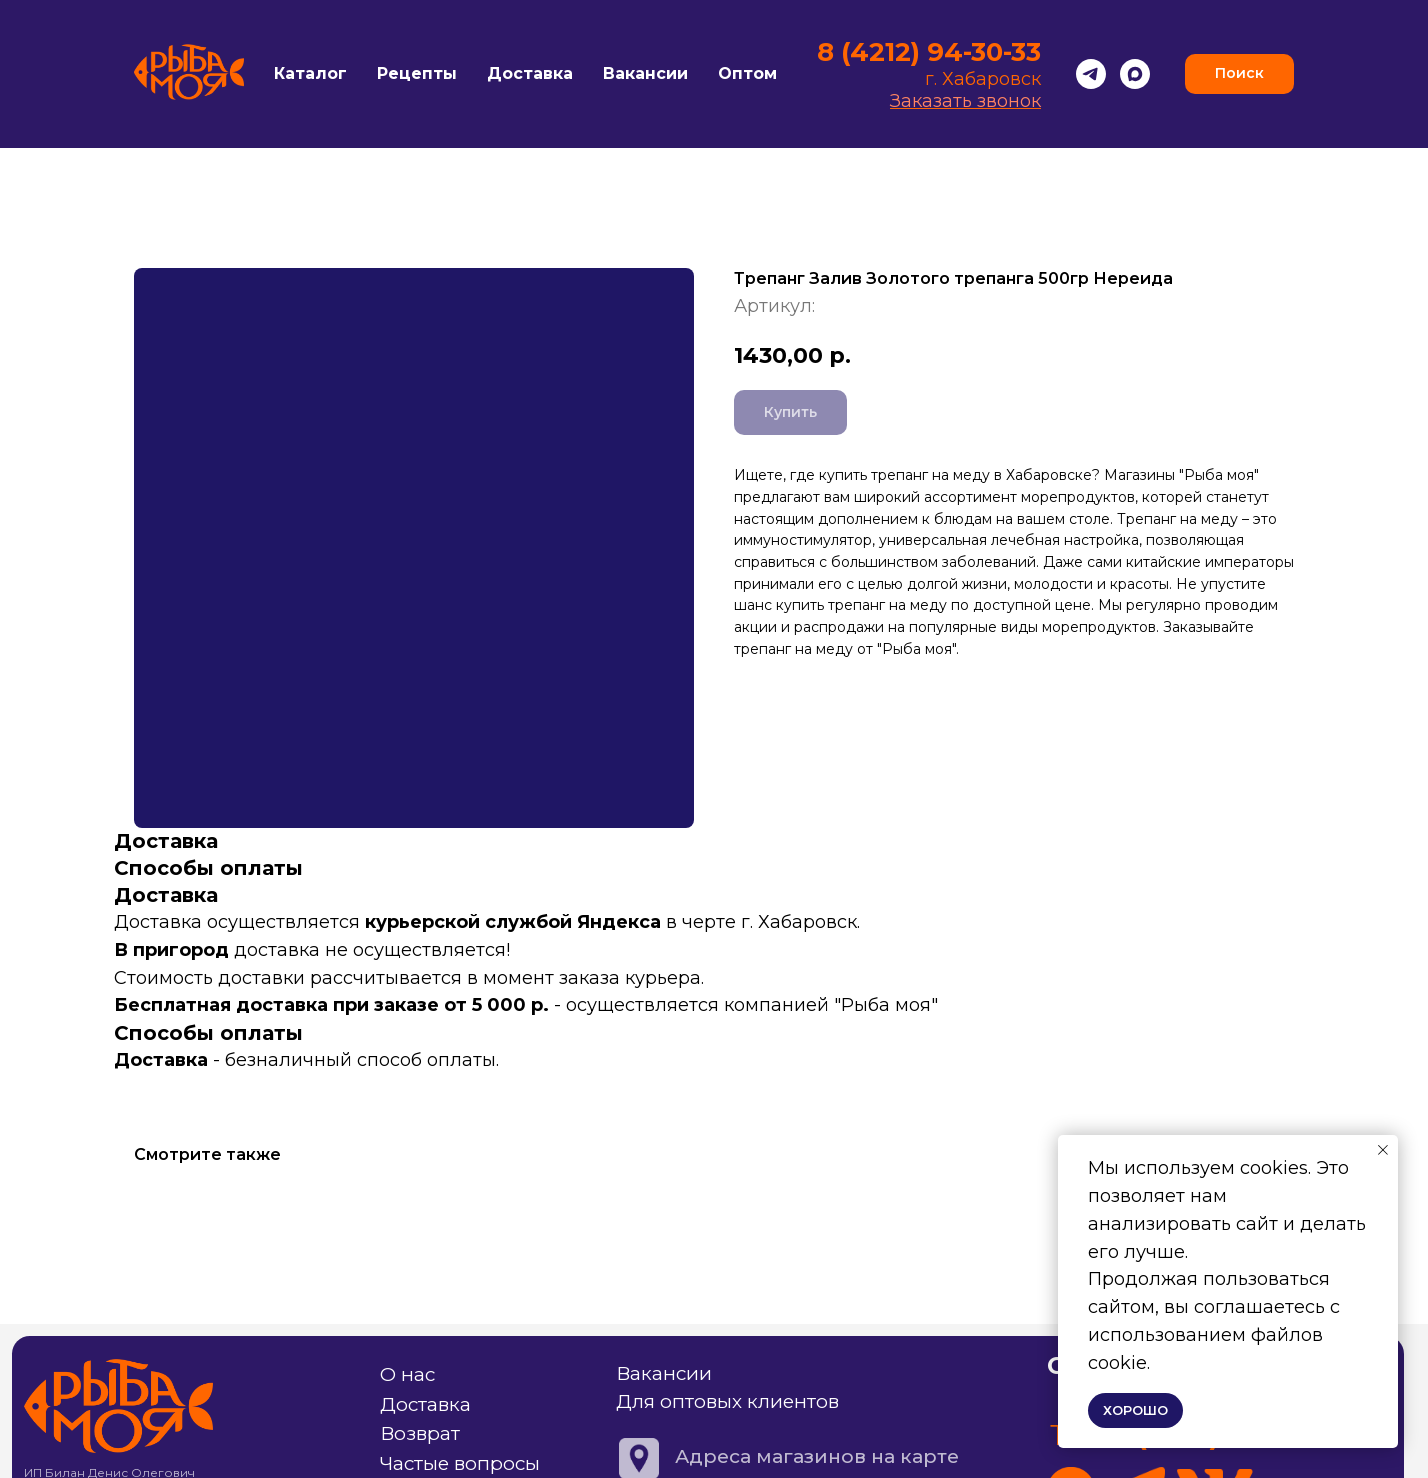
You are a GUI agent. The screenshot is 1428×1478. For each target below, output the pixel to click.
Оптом (747, 73)
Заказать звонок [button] (965, 101)
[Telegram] (1091, 74)
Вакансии (645, 73)
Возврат (420, 1433)
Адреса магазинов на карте (817, 1456)
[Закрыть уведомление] (1383, 1150)
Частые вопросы (460, 1463)
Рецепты (417, 73)
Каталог (310, 73)
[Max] (1135, 74)
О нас (407, 1374)
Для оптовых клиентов (727, 1401)
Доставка (530, 73)
